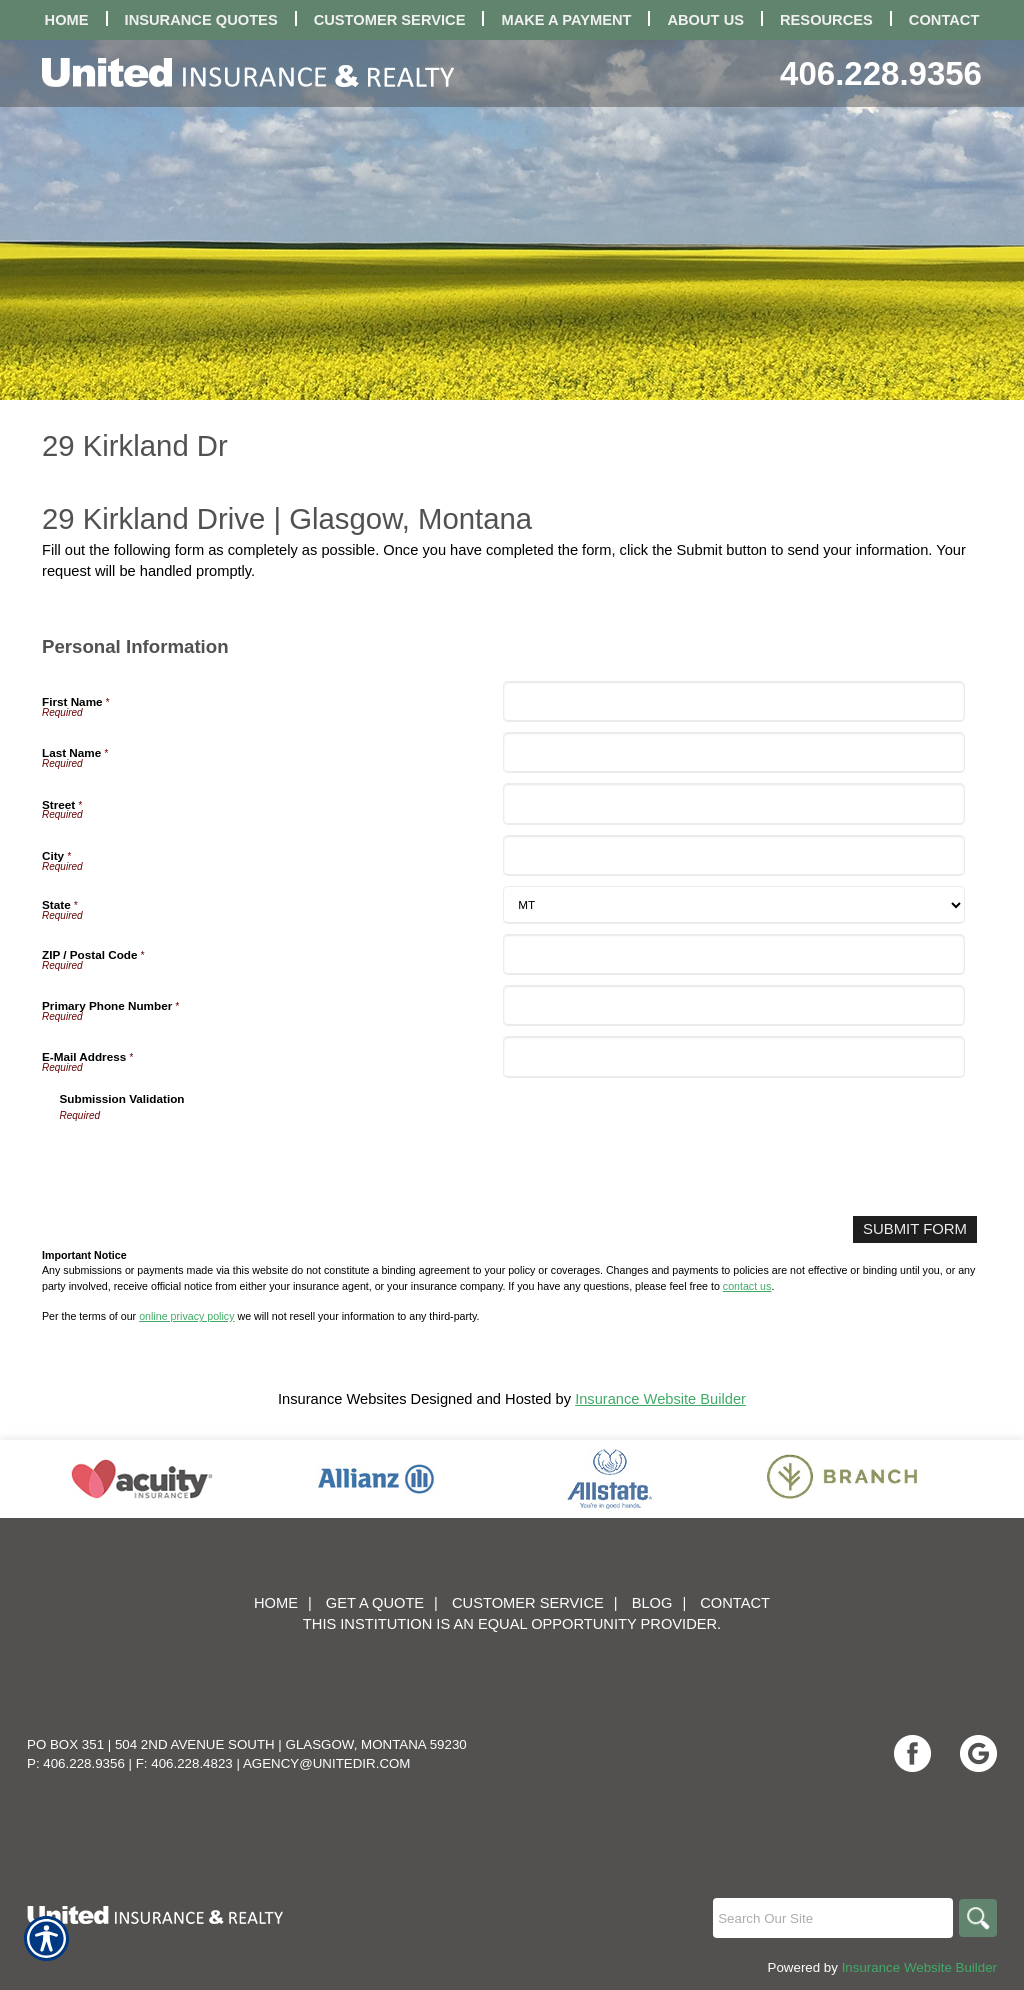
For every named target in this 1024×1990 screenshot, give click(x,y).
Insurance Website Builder (660, 1399)
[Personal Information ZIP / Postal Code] (733, 954)
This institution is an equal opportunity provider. (512, 1624)
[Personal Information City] (733, 855)
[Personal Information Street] (733, 803)
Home (276, 1603)
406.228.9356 (881, 73)
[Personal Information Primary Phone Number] (733, 1005)
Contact (735, 1603)
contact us (747, 1285)
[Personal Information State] (733, 905)
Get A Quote (375, 1603)
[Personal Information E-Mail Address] (733, 1056)
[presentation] (212, 1162)
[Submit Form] (916, 1229)
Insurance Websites (342, 1399)
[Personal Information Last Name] (733, 752)
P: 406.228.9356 (76, 1763)
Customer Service (528, 1603)
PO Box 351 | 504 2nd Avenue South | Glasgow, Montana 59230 (247, 1744)
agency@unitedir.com (327, 1763)
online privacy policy (186, 1316)
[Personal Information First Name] (733, 701)
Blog (652, 1603)
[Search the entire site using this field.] (831, 1918)
